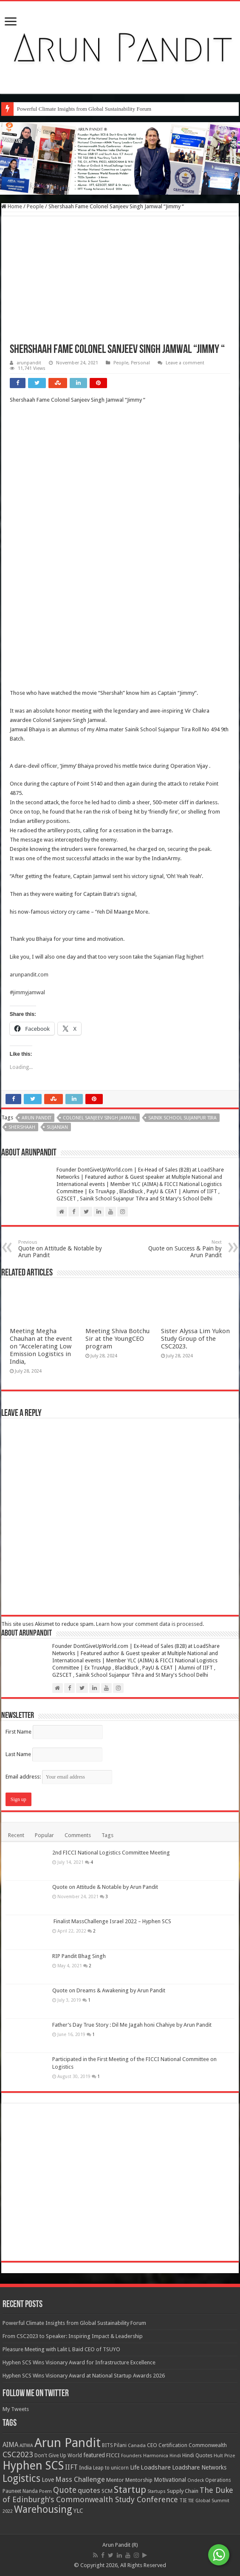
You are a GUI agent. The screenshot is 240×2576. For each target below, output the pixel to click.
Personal (140, 363)
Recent (16, 2435)
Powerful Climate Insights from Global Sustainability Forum (84, 109)
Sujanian (57, 1127)
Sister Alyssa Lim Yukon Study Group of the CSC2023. (195, 1938)
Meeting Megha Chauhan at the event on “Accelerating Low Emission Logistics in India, (41, 1946)
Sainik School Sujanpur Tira (182, 1118)
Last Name (18, 2354)
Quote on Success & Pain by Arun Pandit (178, 1249)
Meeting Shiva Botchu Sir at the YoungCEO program (117, 1938)
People (35, 206)
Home (11, 206)
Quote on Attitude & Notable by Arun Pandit (61, 1249)
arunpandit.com (29, 974)
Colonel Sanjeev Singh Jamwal (100, 1118)
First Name (18, 2331)
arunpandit (29, 363)
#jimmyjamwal (27, 992)
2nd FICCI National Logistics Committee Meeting (111, 2452)
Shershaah (21, 1127)
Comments (78, 2435)
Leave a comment (185, 363)
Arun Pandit (36, 1118)
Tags (107, 2435)
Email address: (59, 2376)
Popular (44, 2435)
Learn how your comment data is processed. (150, 2224)
